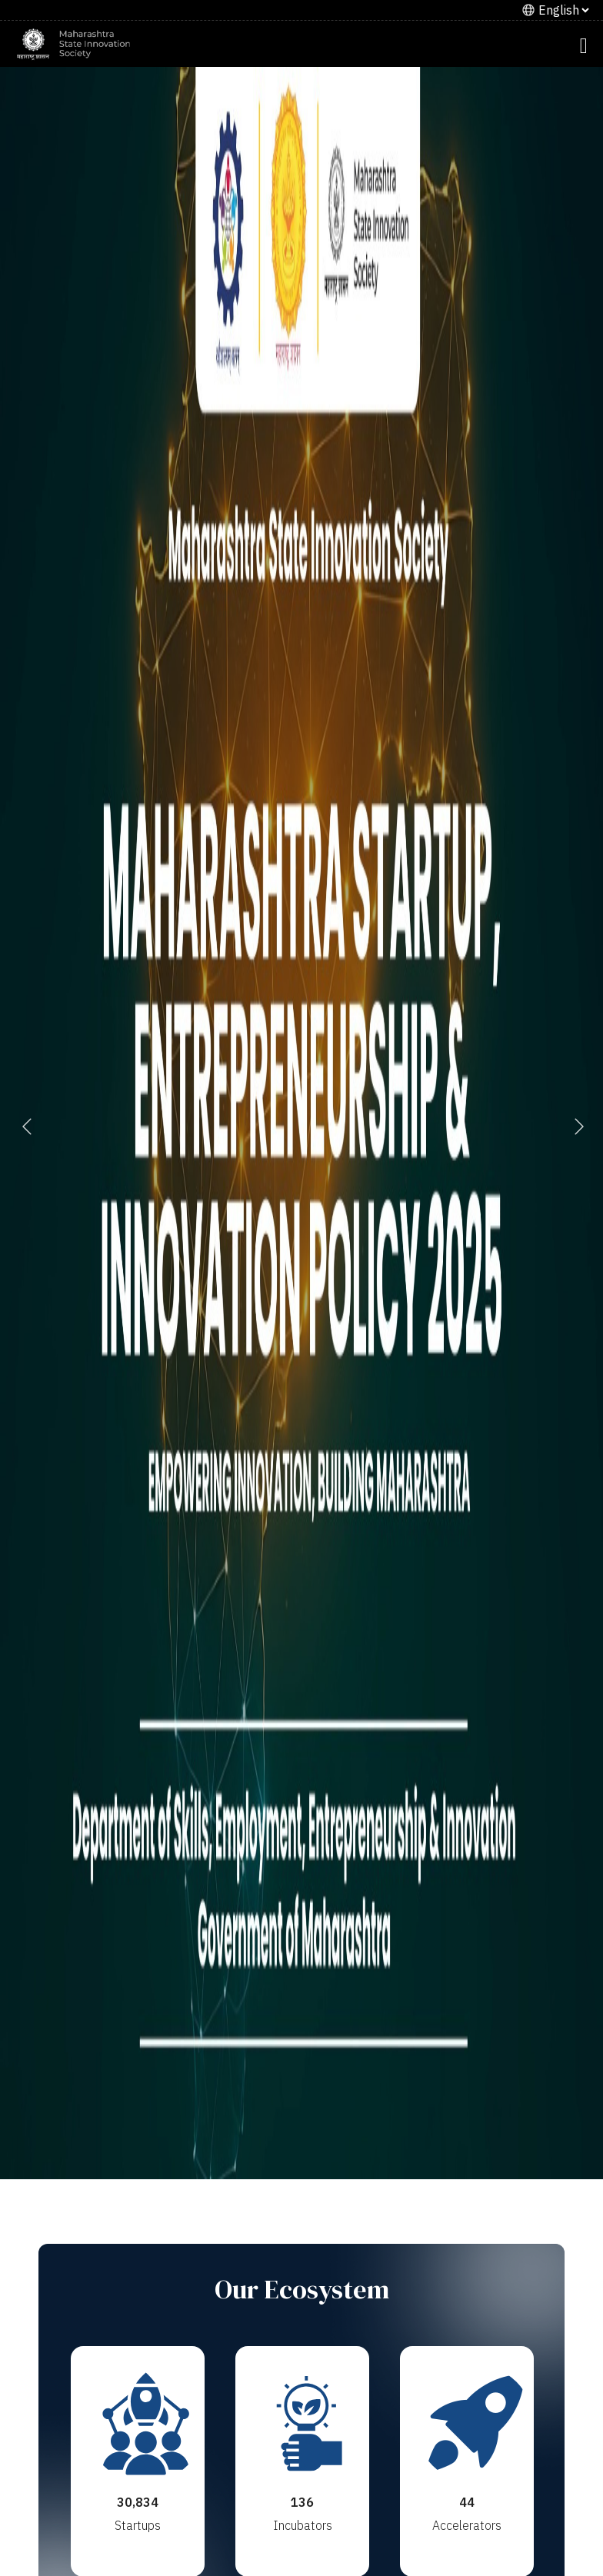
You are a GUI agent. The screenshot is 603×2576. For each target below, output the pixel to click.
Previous (27, 1125)
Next (576, 1125)
